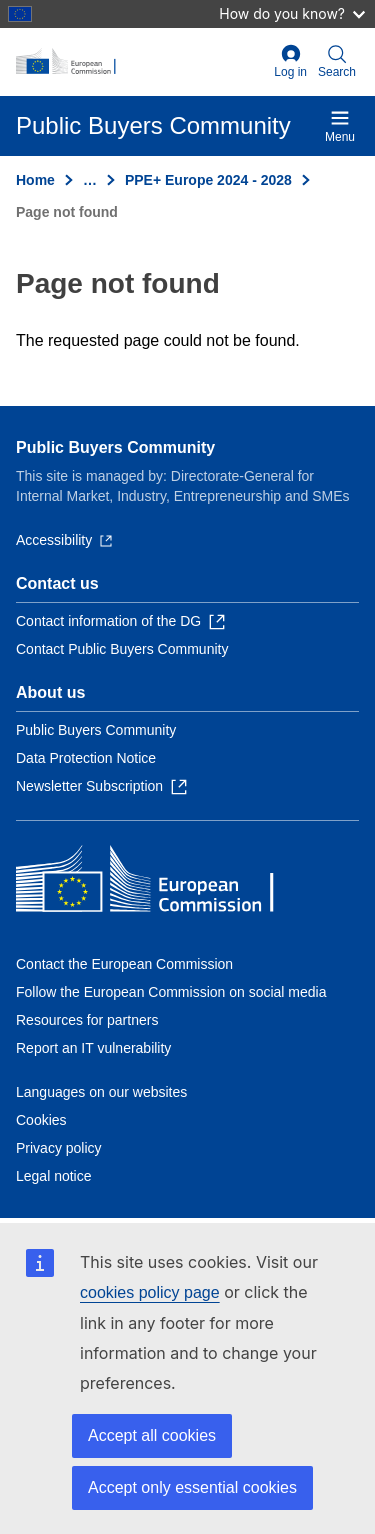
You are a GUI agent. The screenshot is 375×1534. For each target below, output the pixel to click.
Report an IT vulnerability (93, 1048)
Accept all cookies (152, 1435)
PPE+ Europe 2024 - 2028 (208, 180)
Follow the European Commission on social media (171, 992)
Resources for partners (87, 1020)
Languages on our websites (101, 1092)
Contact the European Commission (124, 964)
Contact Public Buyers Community (122, 649)
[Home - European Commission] (141, 62)
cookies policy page (150, 1292)
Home (35, 180)
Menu (340, 126)
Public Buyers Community (115, 447)
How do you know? (292, 13)
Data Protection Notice (86, 758)
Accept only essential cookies (192, 1487)
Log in (290, 61)
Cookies (41, 1120)
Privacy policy (59, 1148)
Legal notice (54, 1176)
